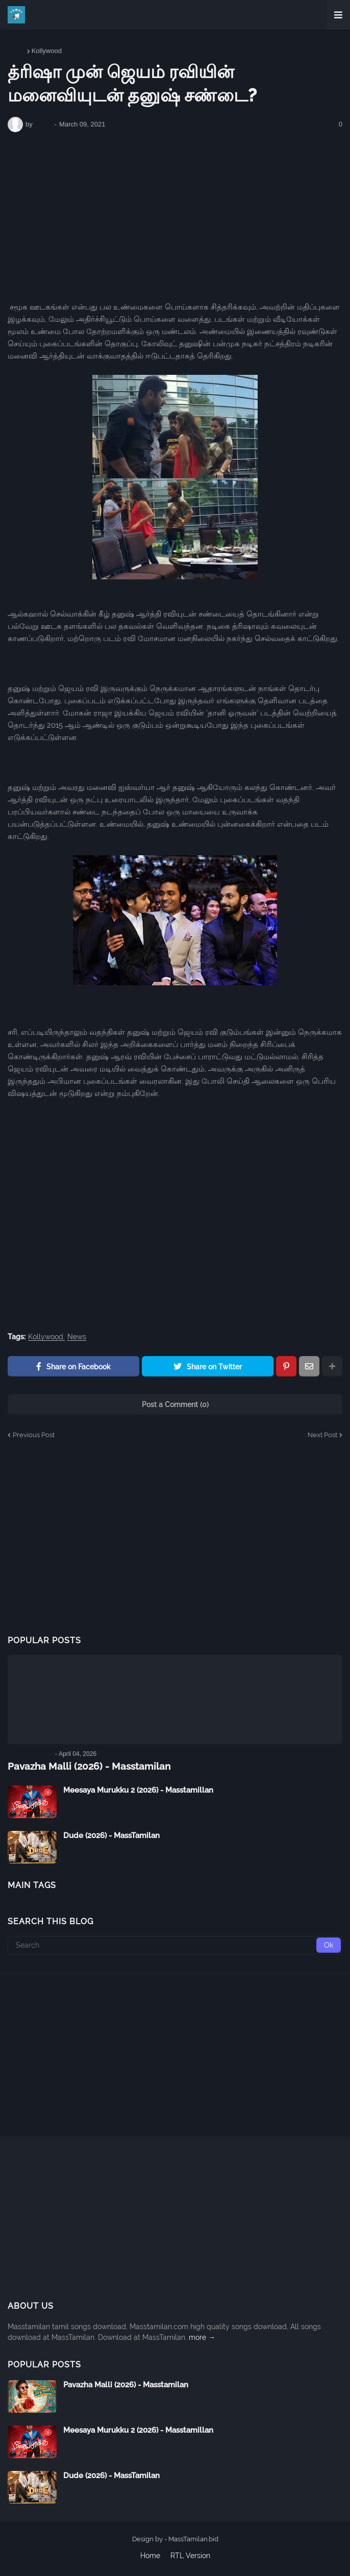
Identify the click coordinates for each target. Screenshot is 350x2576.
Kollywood (47, 50)
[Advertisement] (175, 216)
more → (202, 2337)
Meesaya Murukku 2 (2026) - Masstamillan (138, 1789)
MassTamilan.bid (193, 2538)
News (76, 1337)
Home (17, 50)
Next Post (322, 1435)
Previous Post (34, 1435)
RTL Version (190, 2555)
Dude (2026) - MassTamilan (111, 1835)
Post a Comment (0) (175, 1404)
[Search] (175, 1944)
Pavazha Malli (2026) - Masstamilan (83, 1766)
